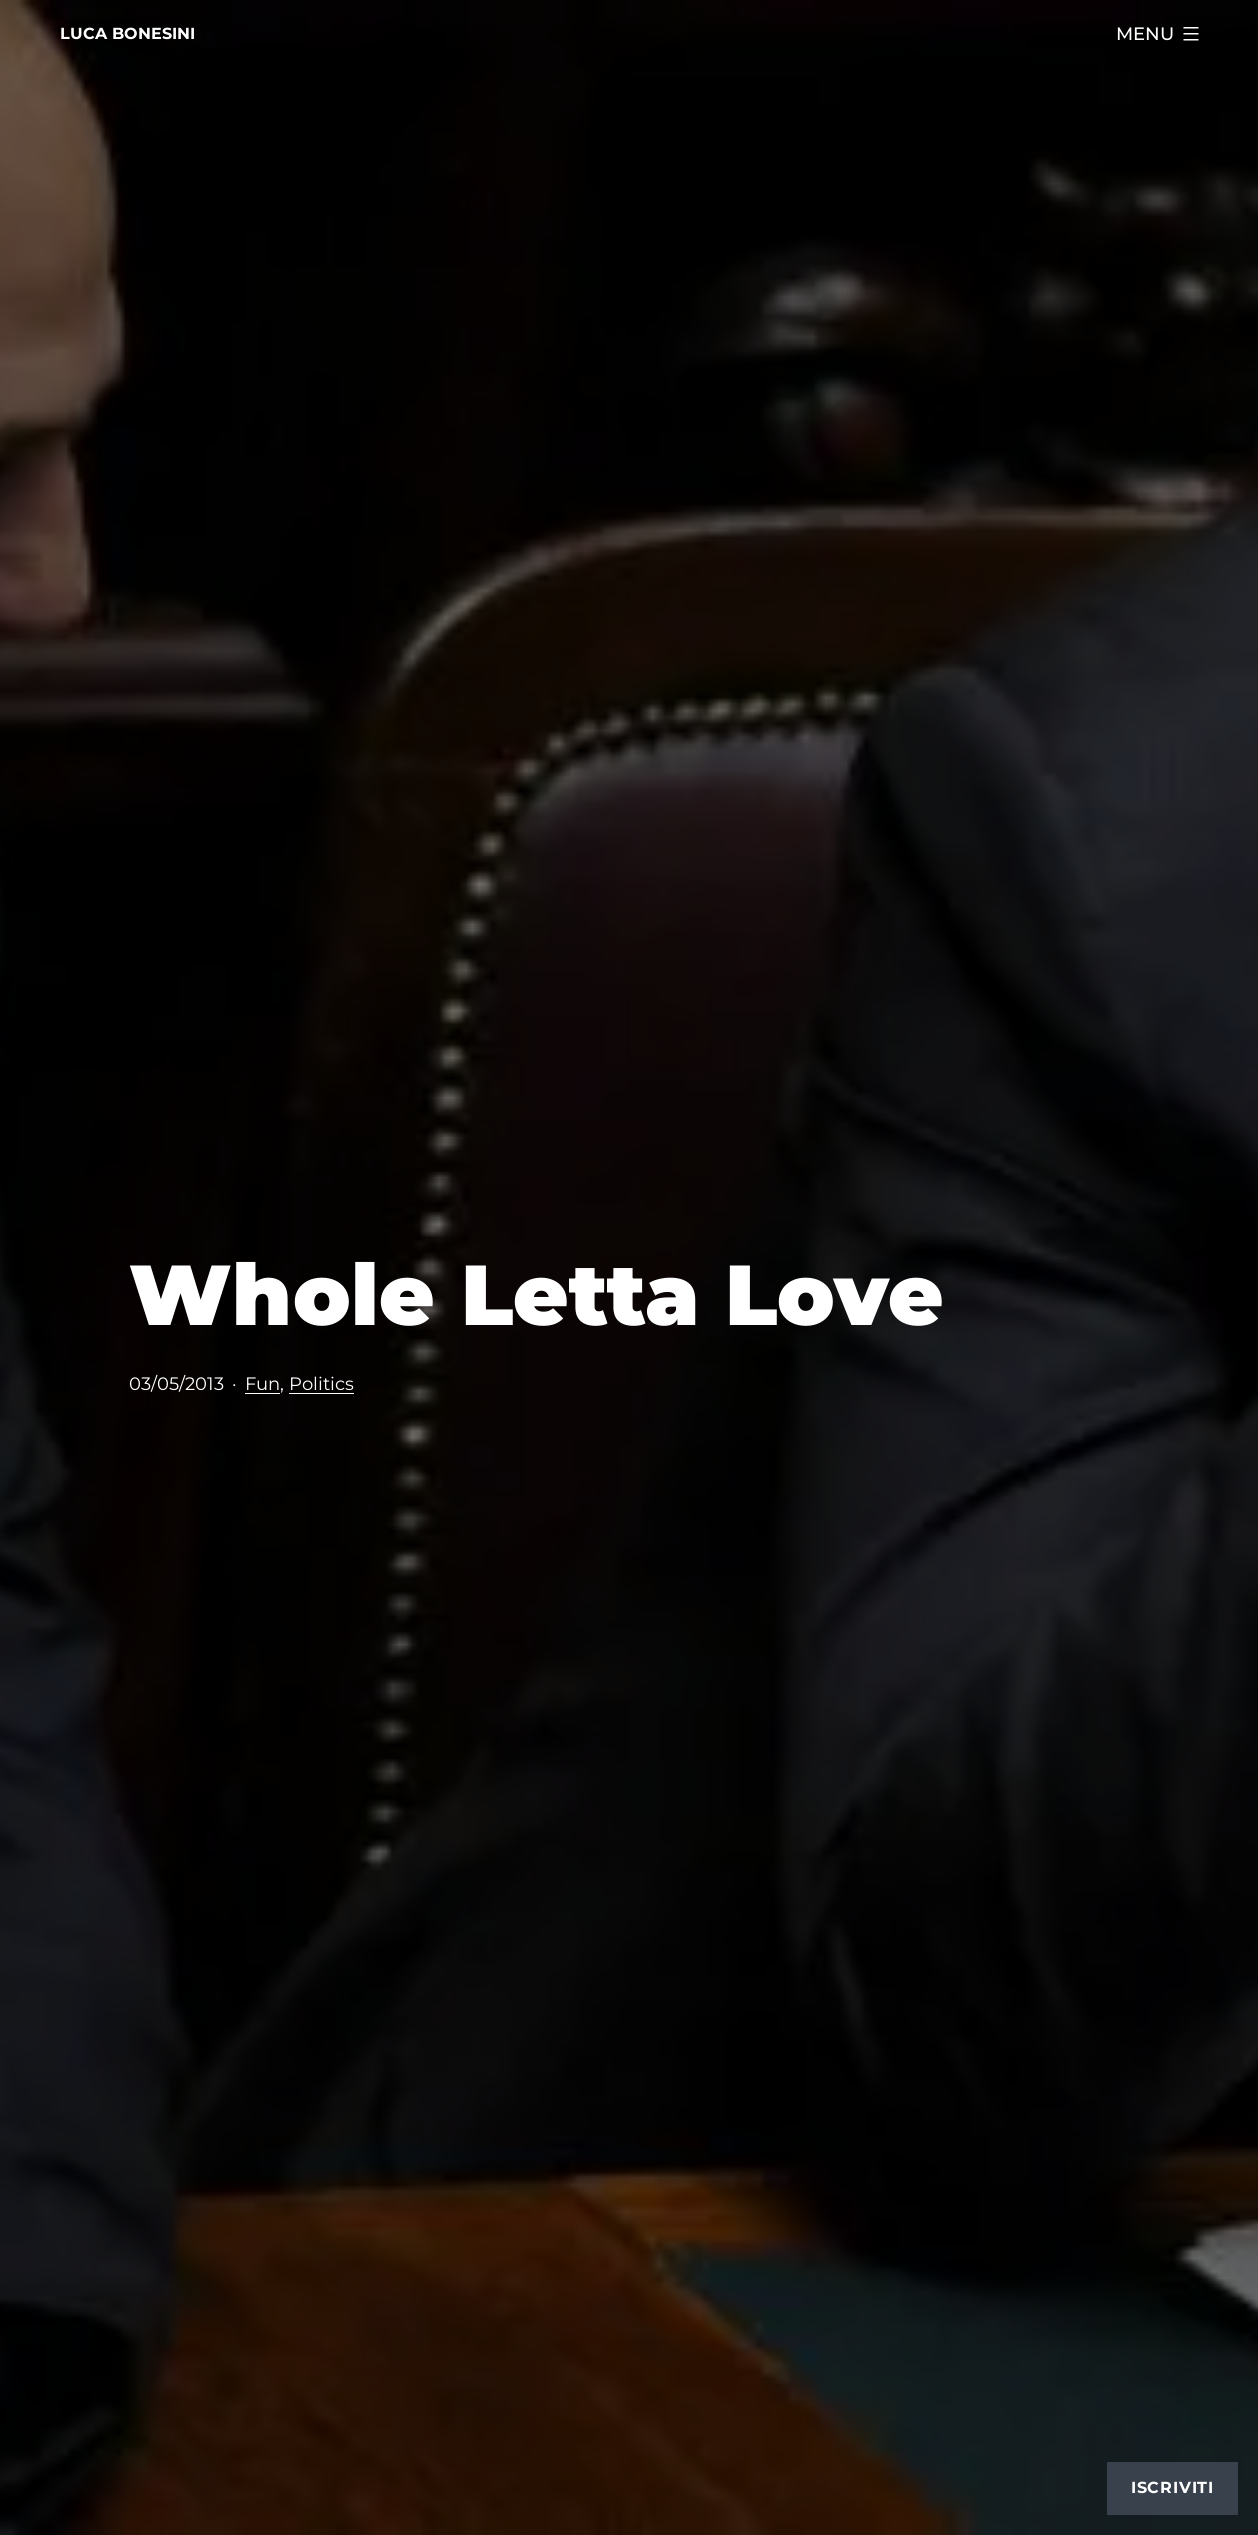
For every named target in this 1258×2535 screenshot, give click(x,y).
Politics (321, 1383)
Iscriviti (1172, 2487)
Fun (262, 1383)
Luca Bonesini (127, 33)
